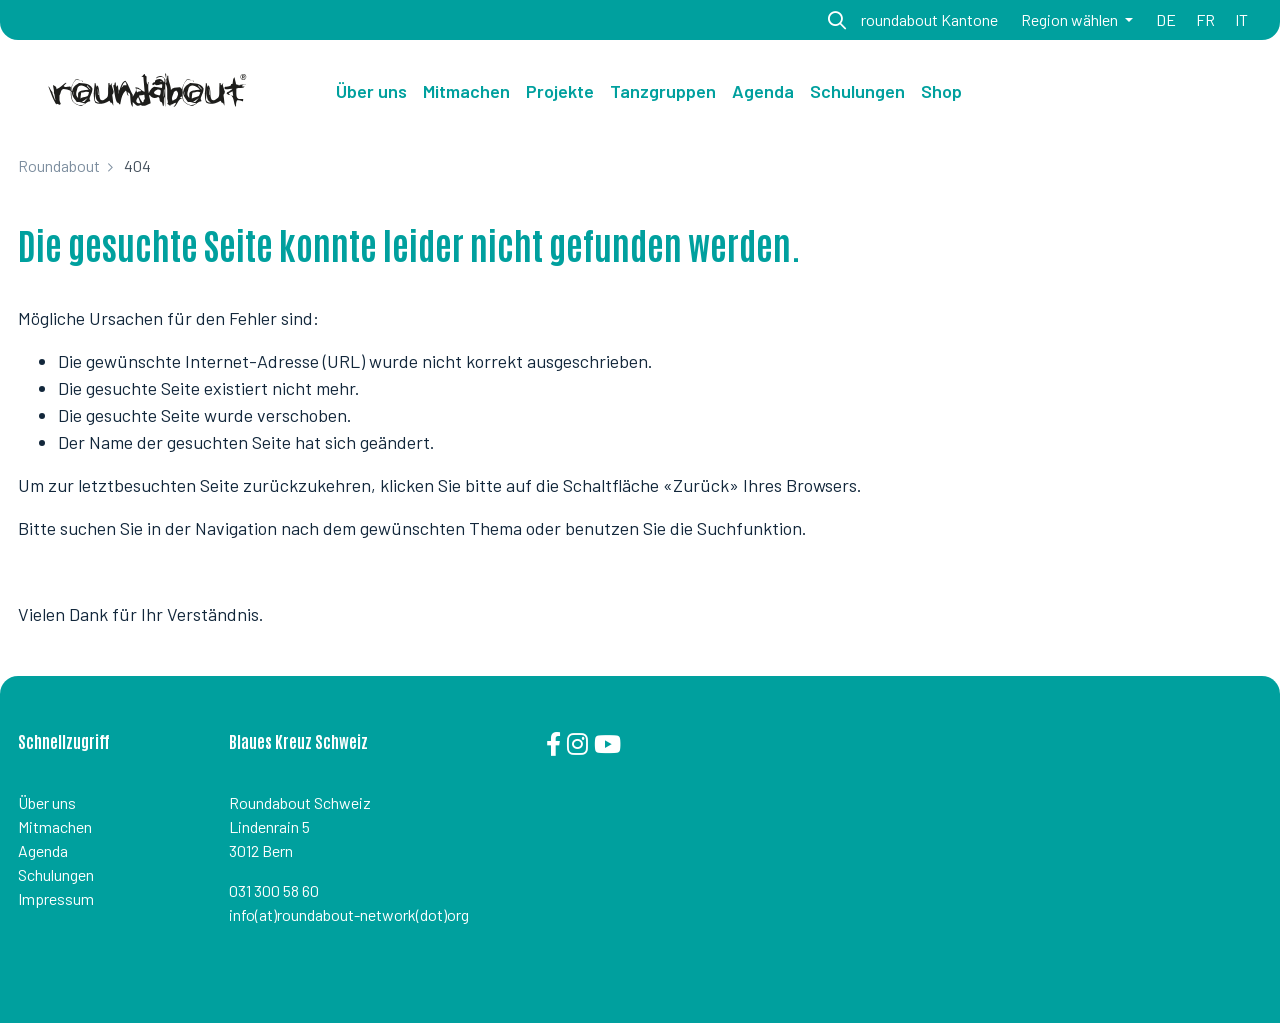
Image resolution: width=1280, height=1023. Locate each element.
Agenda (43, 850)
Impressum (56, 898)
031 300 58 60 (274, 890)
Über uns (371, 91)
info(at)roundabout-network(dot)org (349, 914)
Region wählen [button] (1071, 19)
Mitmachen (55, 826)
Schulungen (56, 874)
